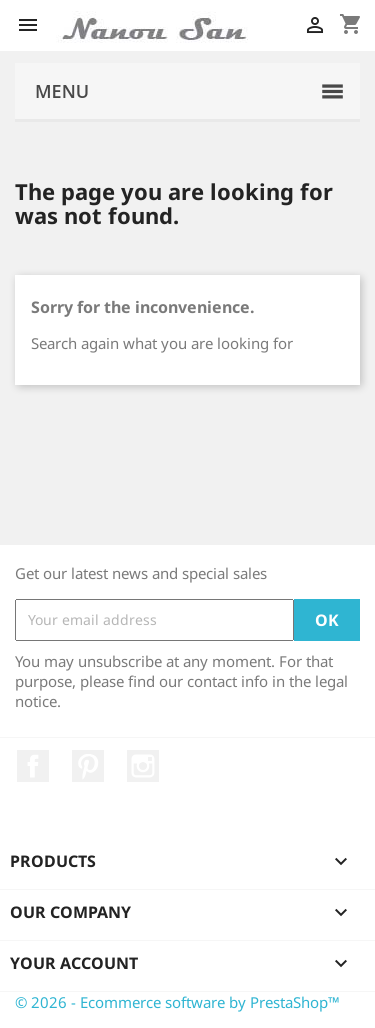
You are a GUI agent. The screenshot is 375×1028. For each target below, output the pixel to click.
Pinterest (88, 766)
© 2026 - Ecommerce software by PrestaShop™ (177, 1002)
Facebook (33, 766)
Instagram (143, 766)
